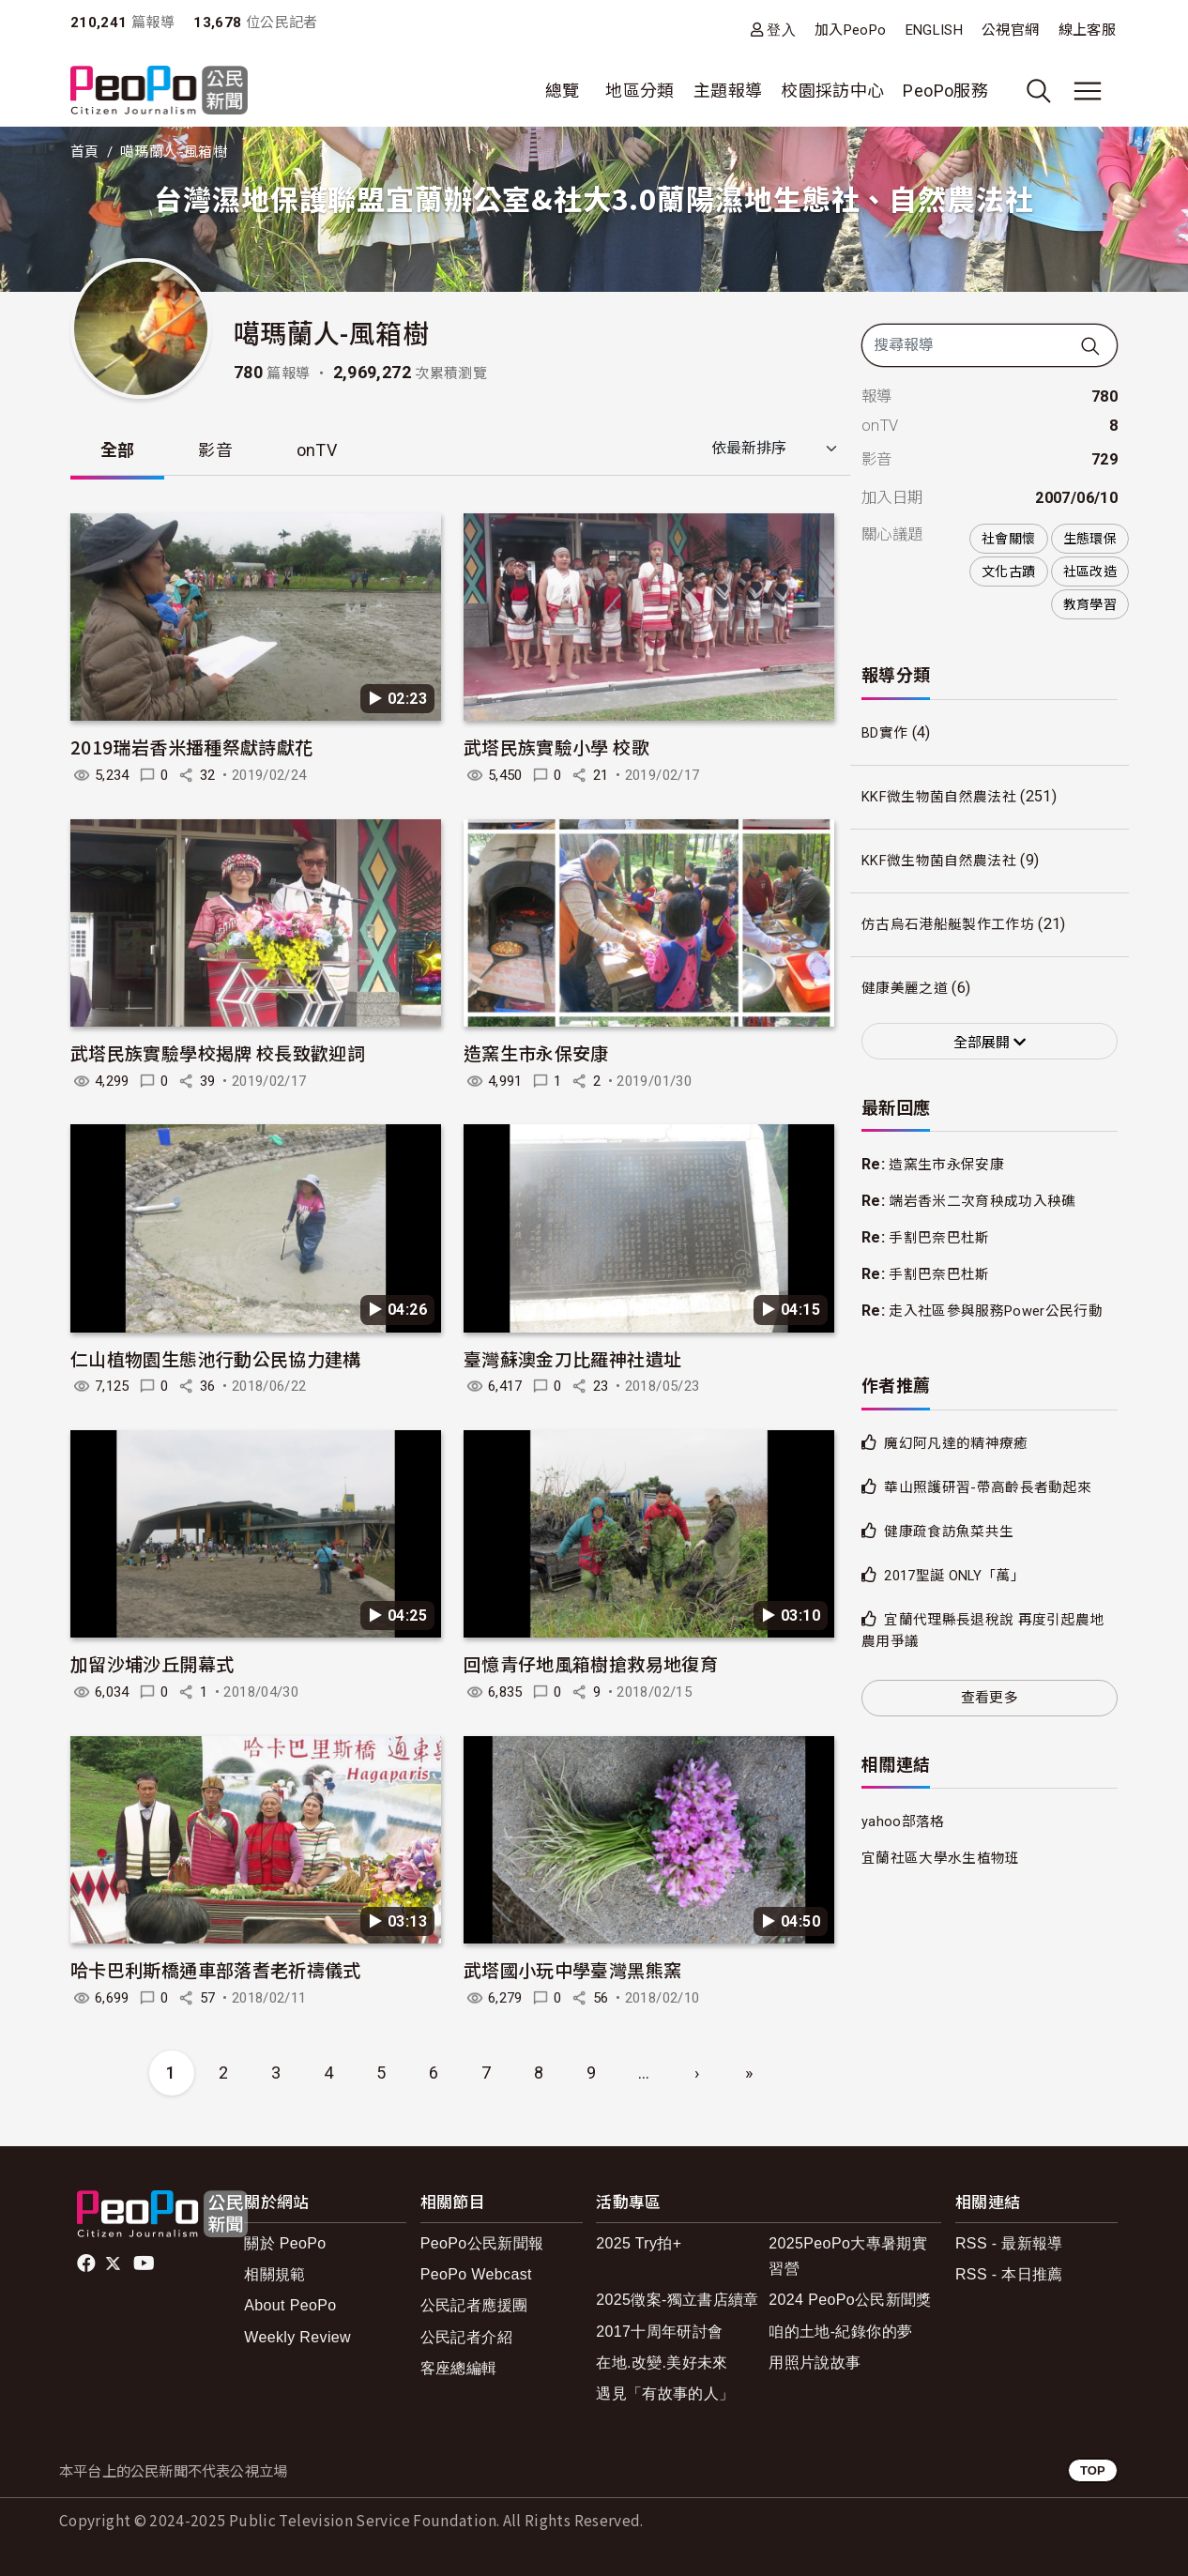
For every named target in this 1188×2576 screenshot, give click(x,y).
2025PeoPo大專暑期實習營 (848, 2256)
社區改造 (1090, 571)
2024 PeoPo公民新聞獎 (850, 2301)
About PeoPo (290, 2306)
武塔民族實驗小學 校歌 (556, 747)
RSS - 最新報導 (1009, 2243)
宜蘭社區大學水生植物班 (945, 1881)
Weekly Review (297, 2337)
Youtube (145, 2264)
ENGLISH (935, 30)
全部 (117, 450)
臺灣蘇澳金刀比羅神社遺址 (572, 1358)
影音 (216, 450)
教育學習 (1090, 604)
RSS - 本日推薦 (1009, 2275)
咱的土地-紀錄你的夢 (840, 2332)
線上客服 (1087, 30)
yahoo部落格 (905, 1844)
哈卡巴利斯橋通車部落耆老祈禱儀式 (215, 1969)
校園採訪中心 (832, 90)
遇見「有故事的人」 (665, 2393)
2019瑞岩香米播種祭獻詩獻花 (191, 747)
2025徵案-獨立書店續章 (677, 2301)
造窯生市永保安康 (536, 1052)
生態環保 (1090, 538)
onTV (317, 450)
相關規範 (274, 2275)
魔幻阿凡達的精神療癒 (961, 1465)
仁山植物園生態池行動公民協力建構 (215, 1358)
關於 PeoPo (285, 2243)
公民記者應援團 (474, 2306)
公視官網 (1010, 30)
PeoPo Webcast (476, 2275)
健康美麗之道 (907, 989)
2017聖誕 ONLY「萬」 (961, 1598)
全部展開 (989, 1042)
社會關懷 (1008, 538)
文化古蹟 (1008, 571)
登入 (781, 30)
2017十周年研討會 (659, 2332)
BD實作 (886, 733)
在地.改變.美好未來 (662, 2362)
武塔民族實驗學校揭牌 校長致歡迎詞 (217, 1052)
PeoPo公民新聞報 (482, 2243)
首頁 (84, 152)
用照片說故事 (815, 2362)
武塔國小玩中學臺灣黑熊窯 (572, 1969)
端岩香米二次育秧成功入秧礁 (989, 1202)
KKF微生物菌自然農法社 (945, 797)
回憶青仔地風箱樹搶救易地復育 (591, 1664)
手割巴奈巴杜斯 (943, 1239)
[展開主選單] (1087, 91)
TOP (1092, 2470)
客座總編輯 (458, 2368)
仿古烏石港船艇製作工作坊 (953, 925)
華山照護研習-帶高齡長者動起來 (994, 1509)
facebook (88, 2264)
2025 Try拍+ (638, 2243)
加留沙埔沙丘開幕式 (152, 1664)
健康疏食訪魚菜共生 (953, 1553)
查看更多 (989, 1719)
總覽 (562, 90)
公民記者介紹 (466, 2337)
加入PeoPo (851, 30)
